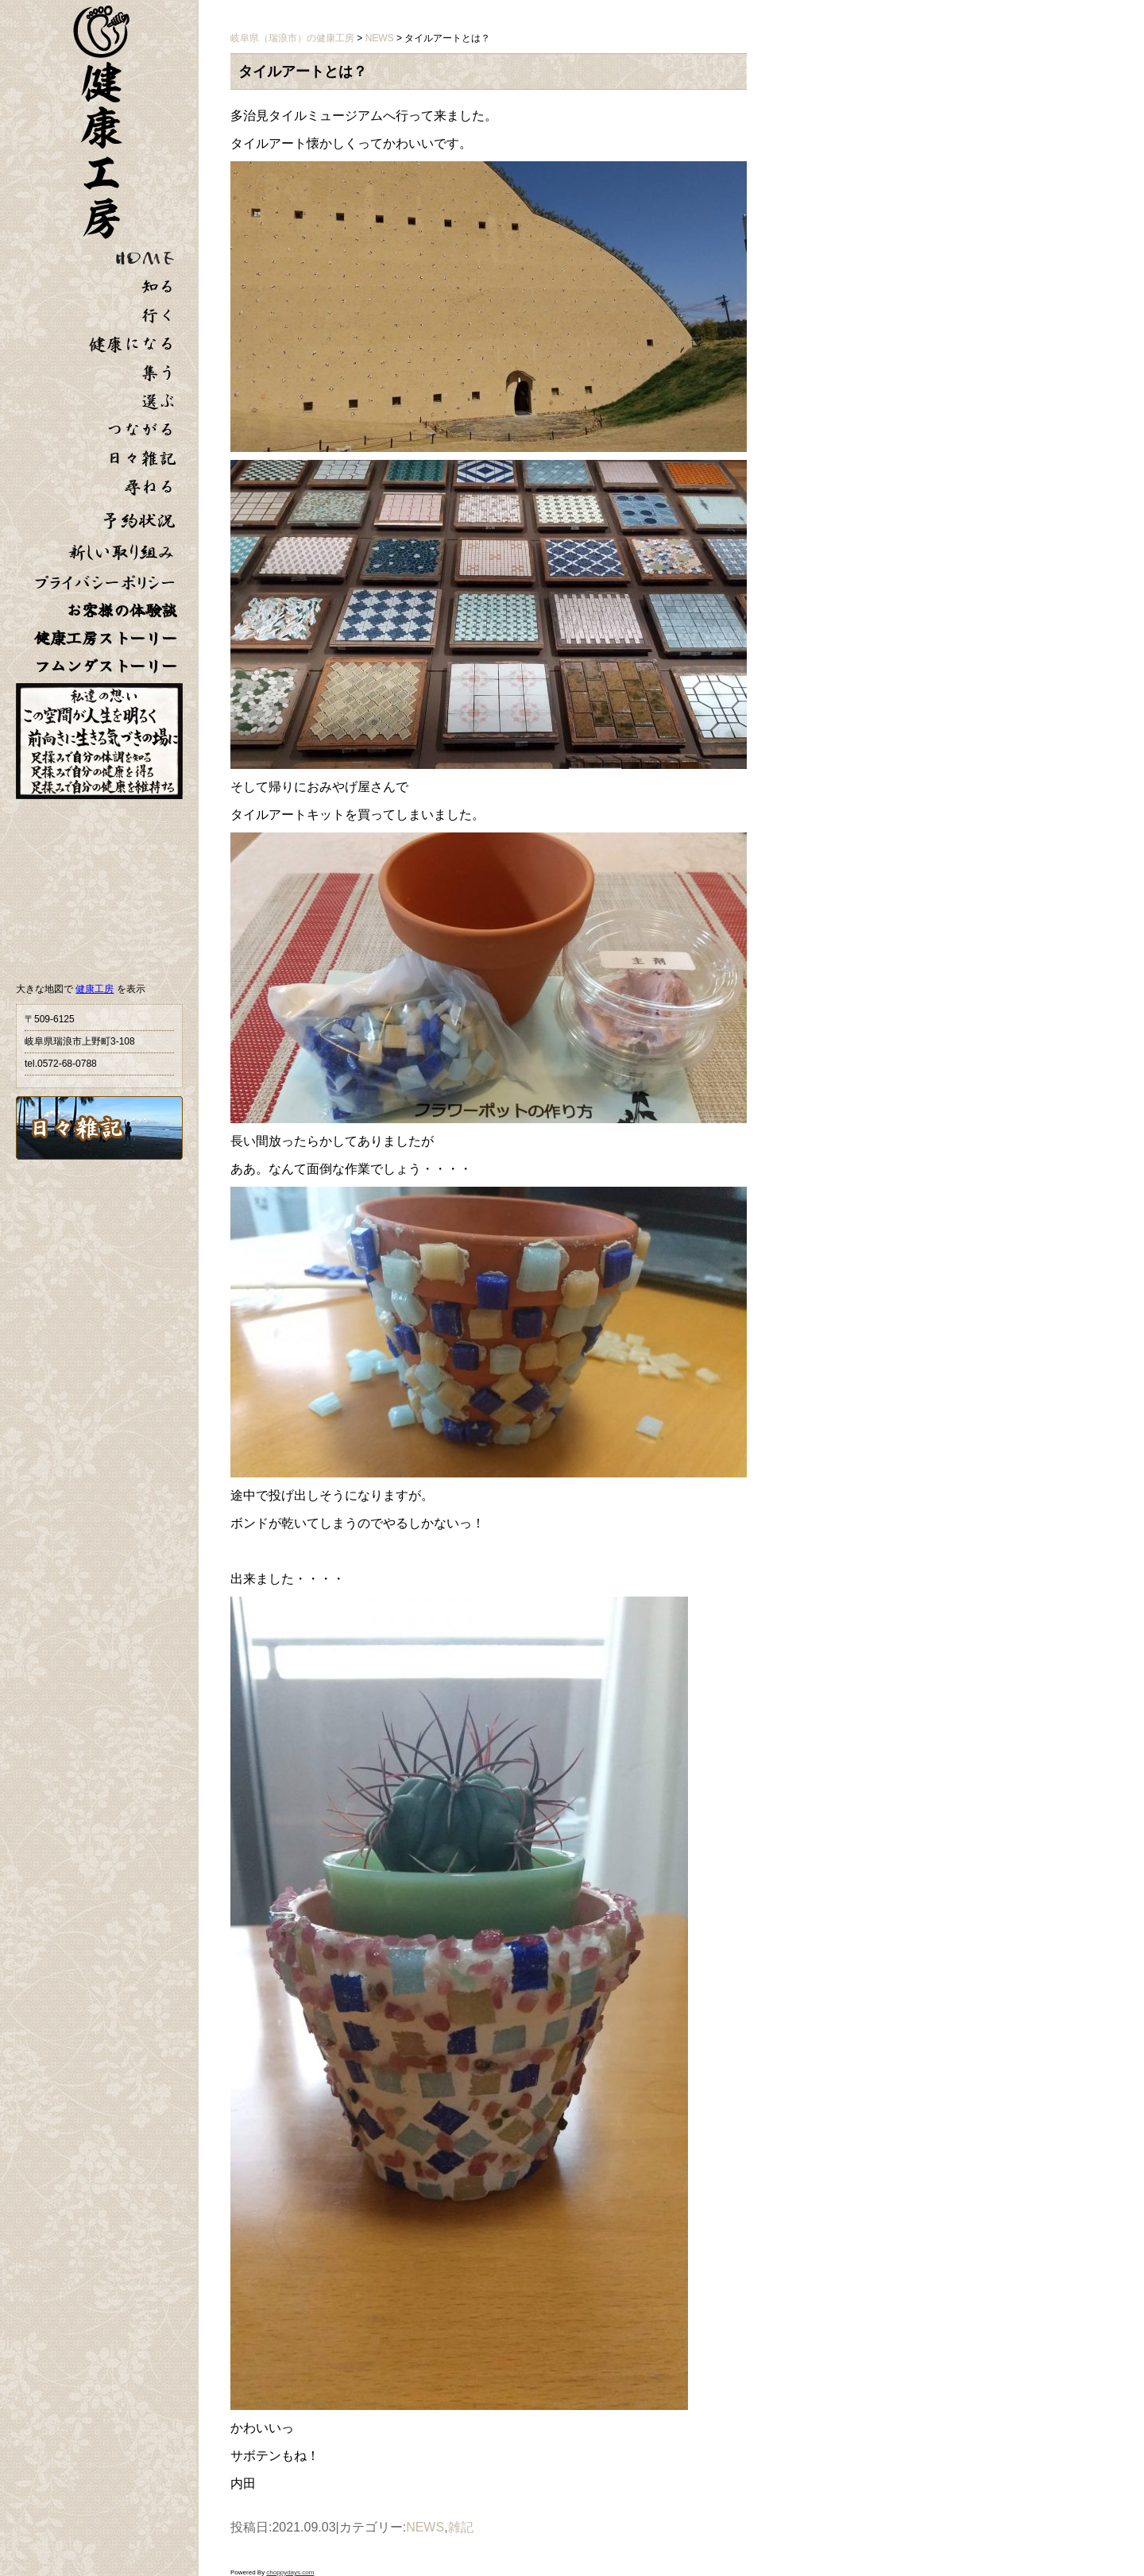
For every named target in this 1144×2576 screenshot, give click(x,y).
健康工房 (94, 988)
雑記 (460, 2527)
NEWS (425, 2527)
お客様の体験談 (121, 610)
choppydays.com (290, 2572)
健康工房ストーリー (105, 638)
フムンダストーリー (105, 666)
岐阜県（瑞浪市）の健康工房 (292, 38)
